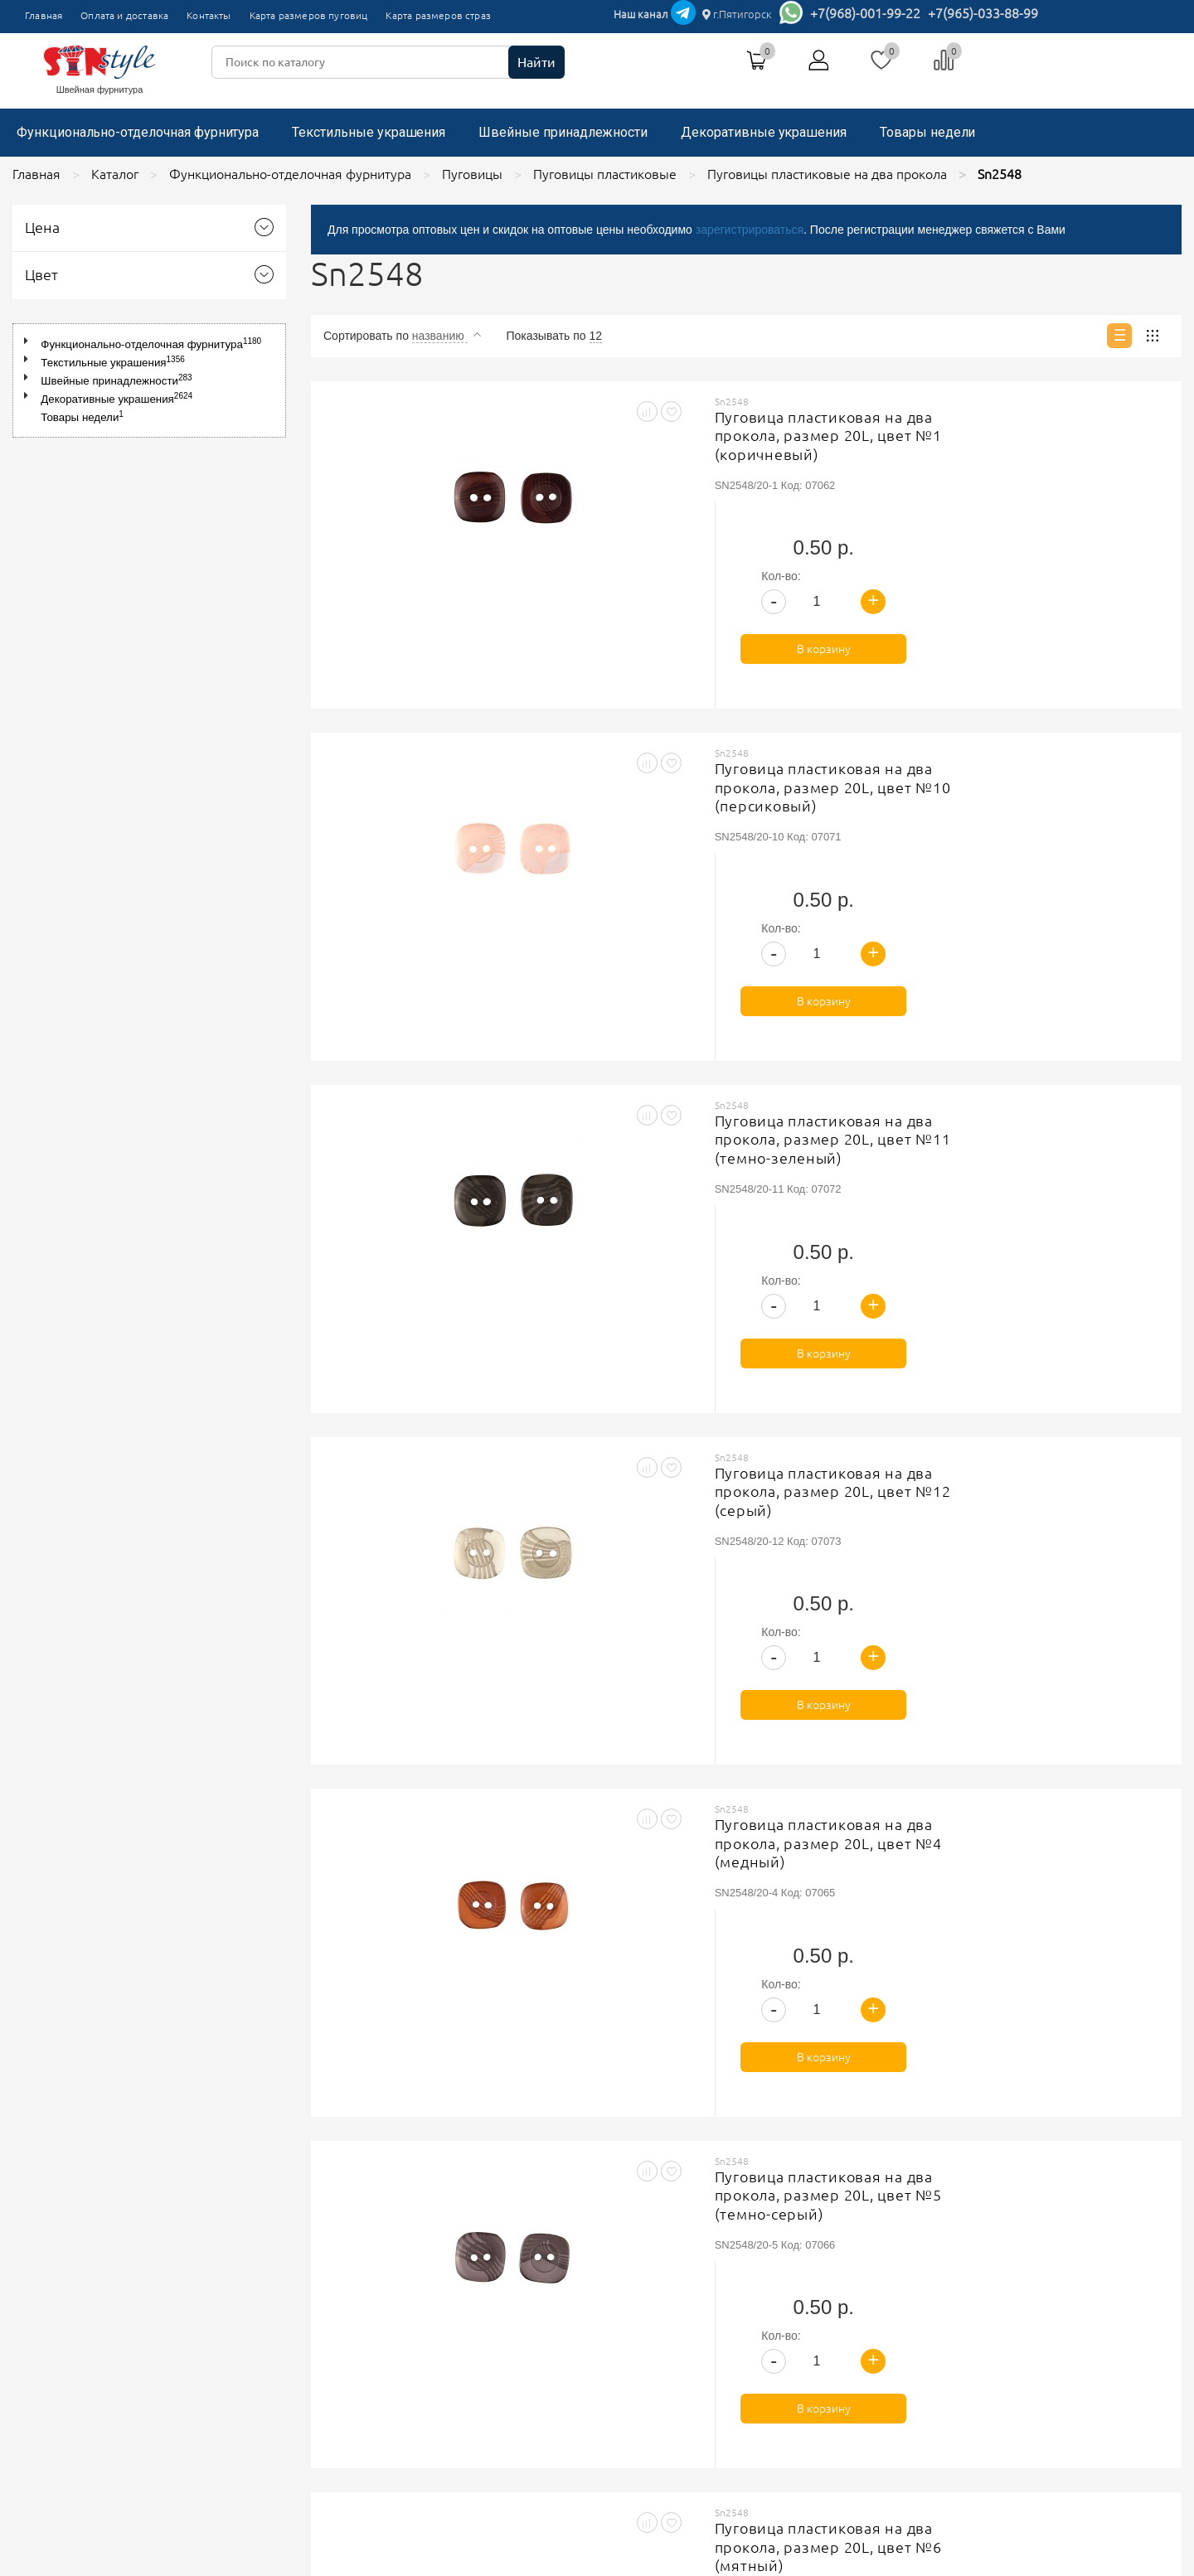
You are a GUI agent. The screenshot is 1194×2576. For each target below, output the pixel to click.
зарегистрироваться (749, 229)
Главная (43, 15)
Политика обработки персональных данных (528, 2296)
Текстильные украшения (368, 132)
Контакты (209, 15)
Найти (536, 62)
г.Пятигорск (737, 14)
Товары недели (927, 132)
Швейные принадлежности (563, 132)
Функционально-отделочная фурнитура (138, 132)
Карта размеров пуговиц (309, 15)
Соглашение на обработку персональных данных (543, 2317)
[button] (29, 341)
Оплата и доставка (124, 15)
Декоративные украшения (764, 132)
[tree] (149, 380)
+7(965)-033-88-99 (983, 13)
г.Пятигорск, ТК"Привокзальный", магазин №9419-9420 (866, 2270)
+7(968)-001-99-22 (865, 13)
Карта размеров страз (438, 15)
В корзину (1073, 528)
